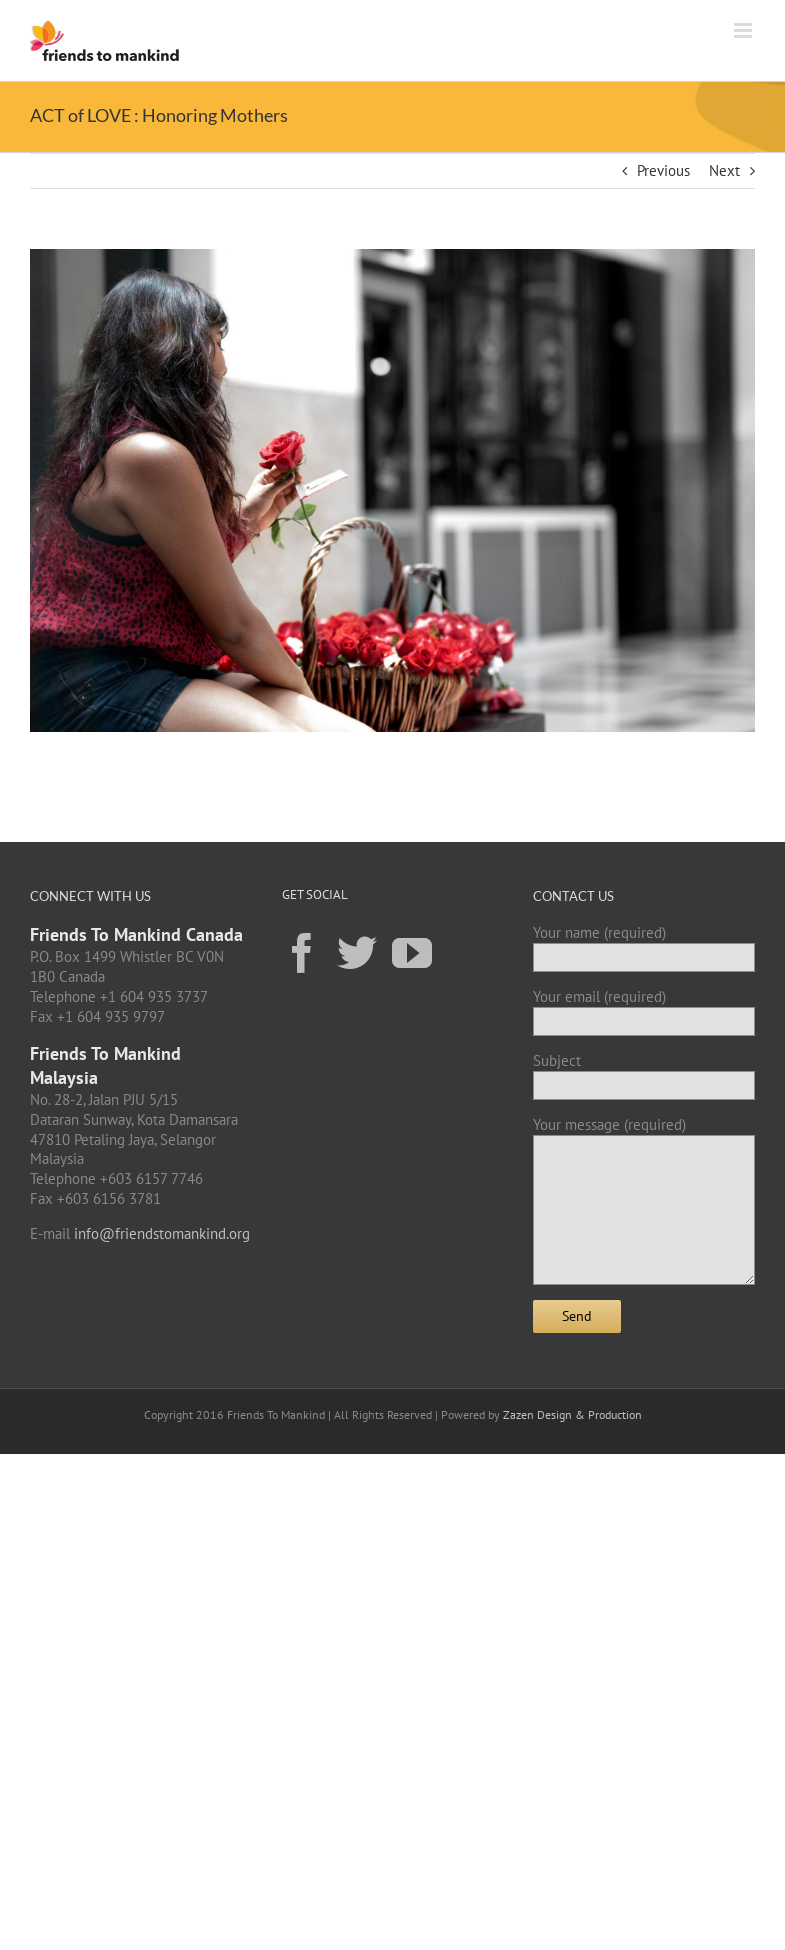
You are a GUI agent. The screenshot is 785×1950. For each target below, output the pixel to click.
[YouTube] (412, 952)
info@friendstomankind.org (162, 1233)
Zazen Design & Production (572, 1414)
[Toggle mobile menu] (744, 30)
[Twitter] (357, 952)
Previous (663, 170)
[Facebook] (302, 952)
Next (724, 170)
